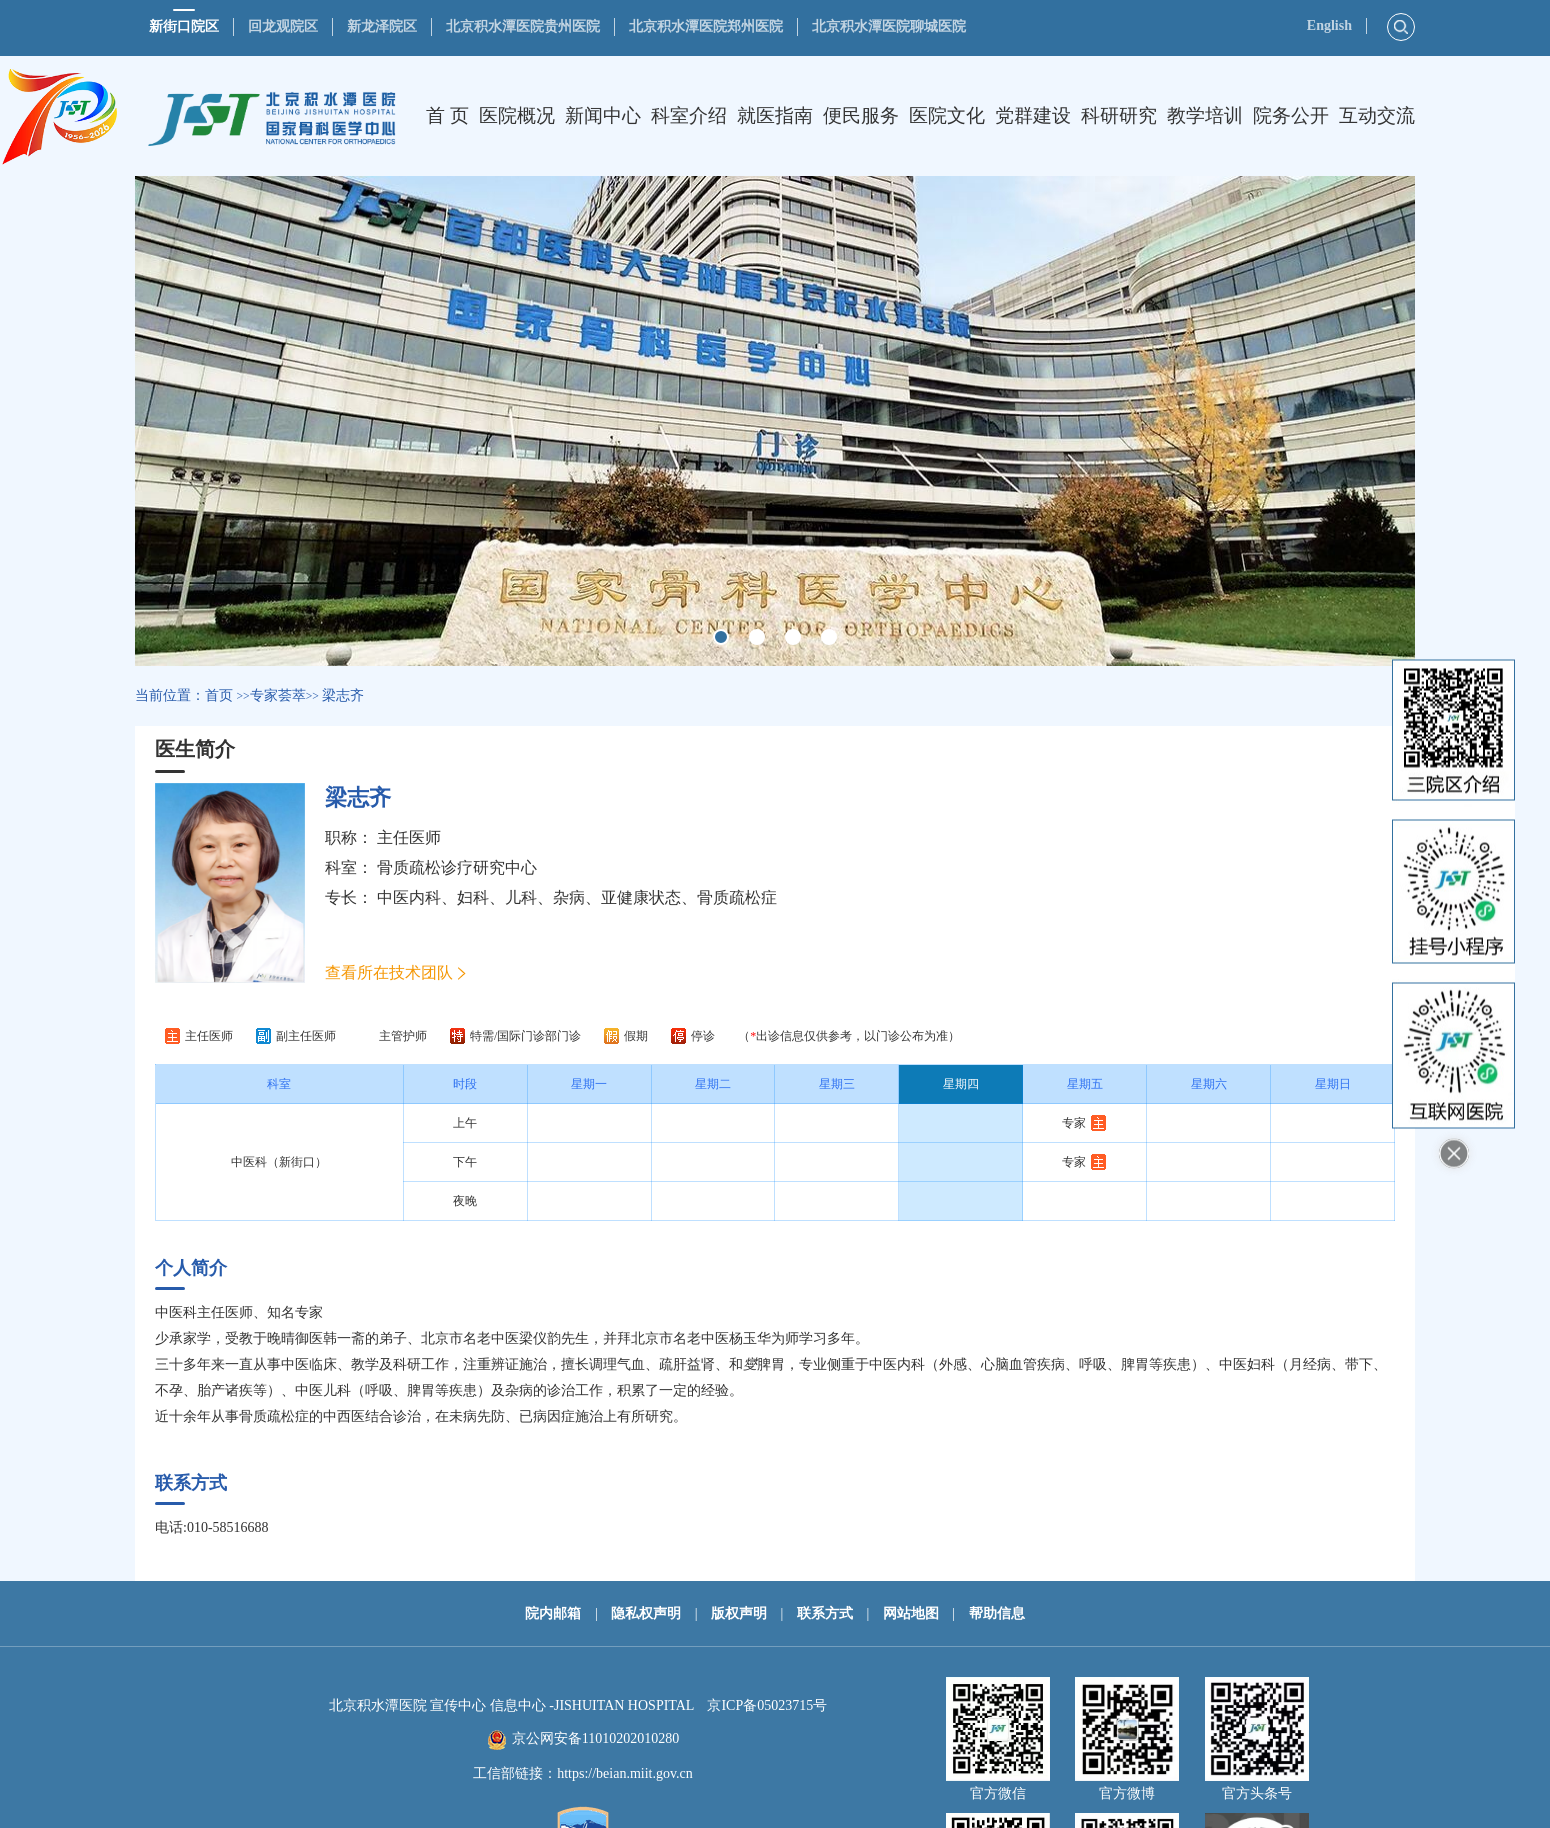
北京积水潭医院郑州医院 (706, 26)
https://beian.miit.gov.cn (625, 1773)
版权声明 (739, 1613)
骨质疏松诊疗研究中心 (457, 867)
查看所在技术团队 (389, 972)
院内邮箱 (553, 1613)
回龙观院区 (283, 26)
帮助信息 (997, 1613)
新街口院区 (184, 26)
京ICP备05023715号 (767, 1705)
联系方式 (825, 1613)
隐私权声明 (646, 1613)
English (1329, 25)
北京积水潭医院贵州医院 (523, 26)
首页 (219, 695)
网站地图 (911, 1613)
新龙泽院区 (382, 26)
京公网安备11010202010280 (595, 1738)
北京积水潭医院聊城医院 (889, 26)
